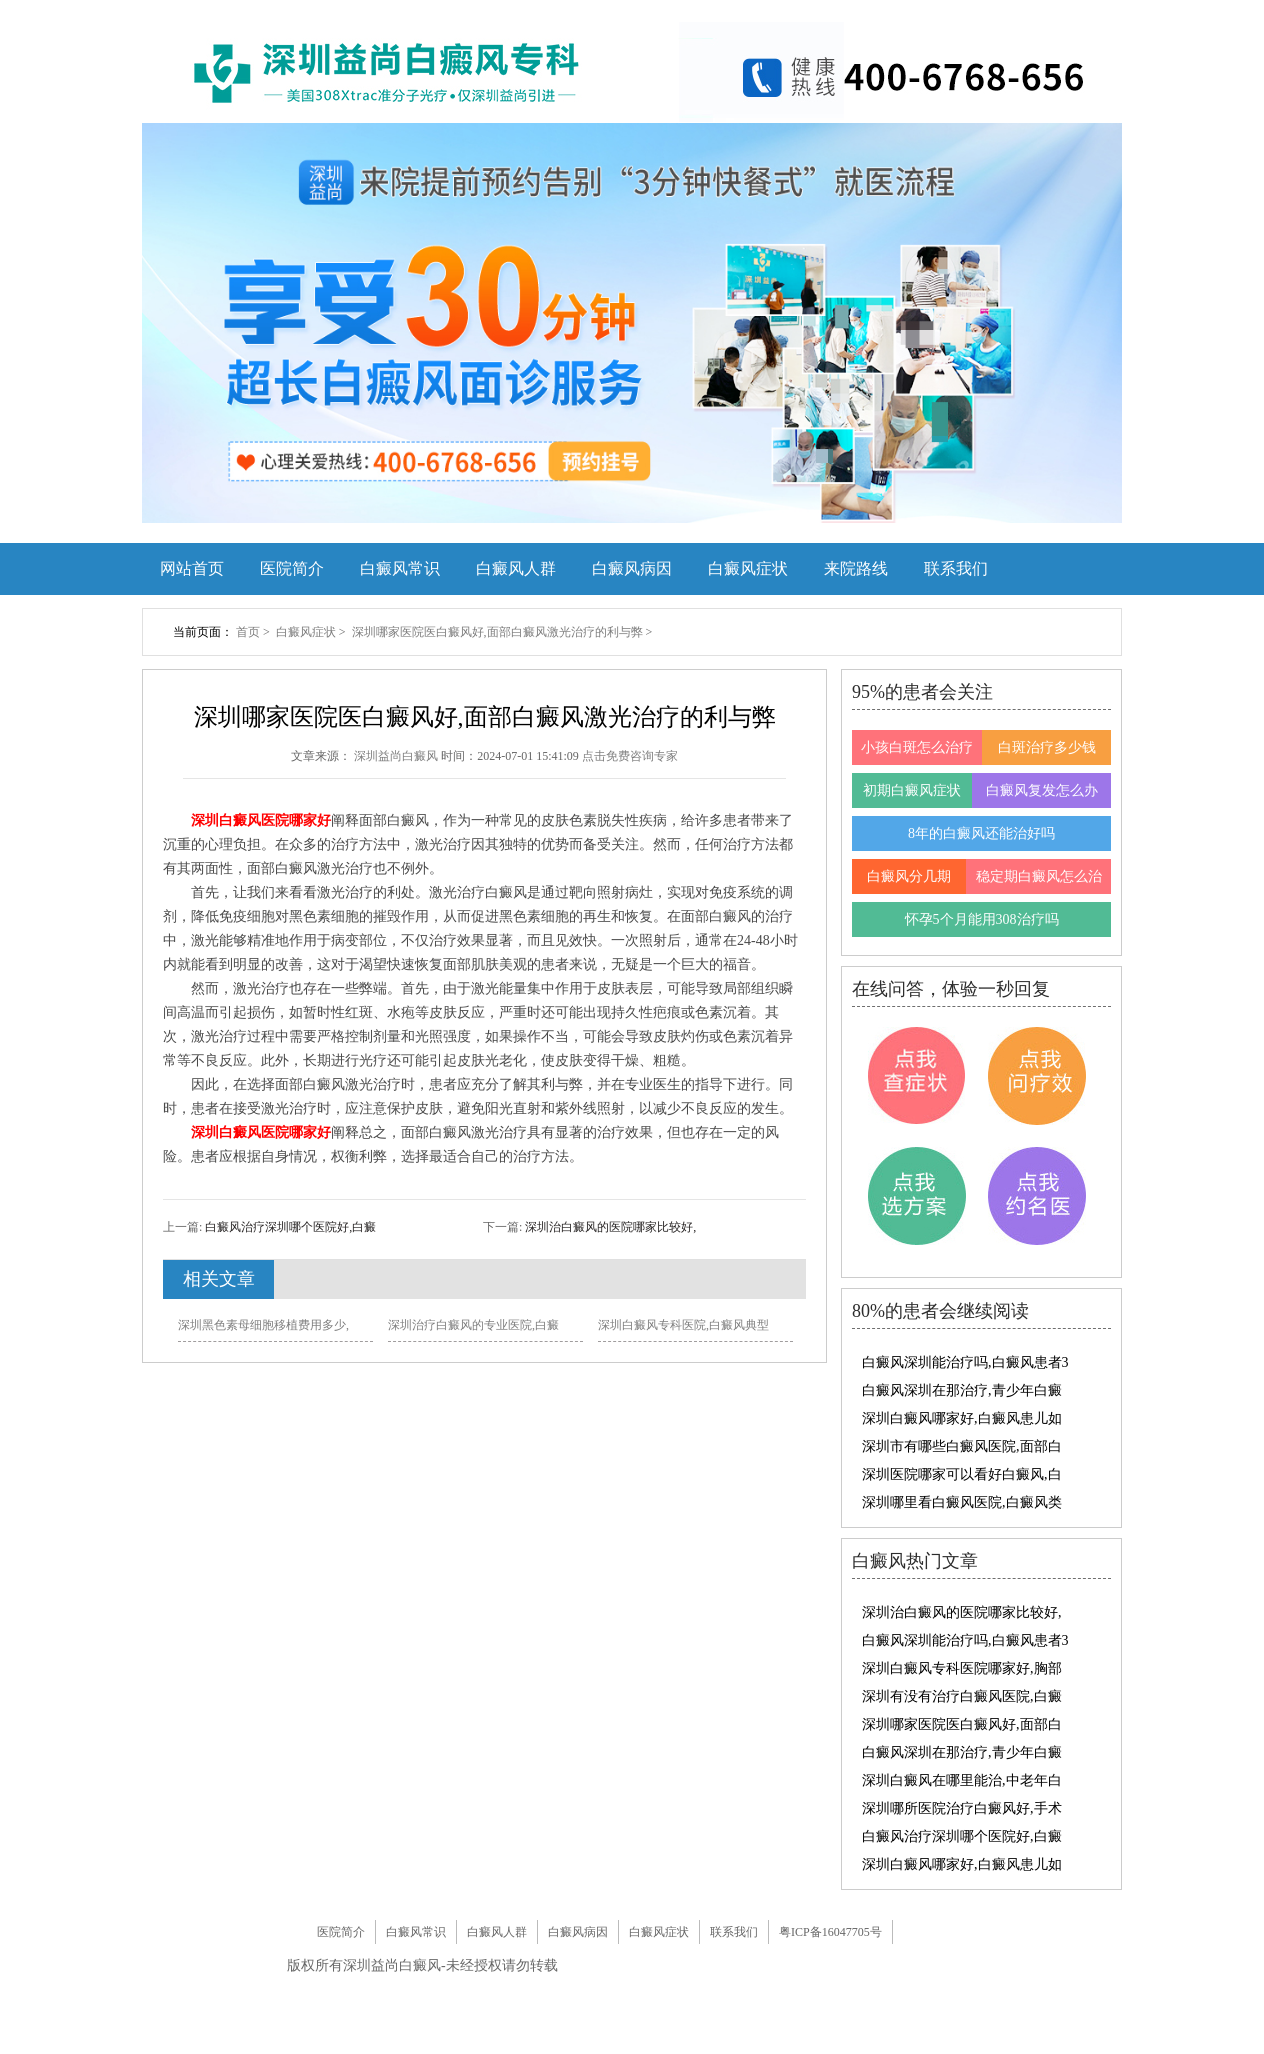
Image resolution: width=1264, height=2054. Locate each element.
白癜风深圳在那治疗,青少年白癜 (962, 1390)
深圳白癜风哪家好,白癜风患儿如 (962, 1418)
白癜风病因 (632, 568)
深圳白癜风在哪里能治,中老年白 (962, 1780)
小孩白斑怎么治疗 (917, 747)
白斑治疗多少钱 (1047, 747)
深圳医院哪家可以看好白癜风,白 (962, 1474)
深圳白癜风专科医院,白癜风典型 (683, 1325)
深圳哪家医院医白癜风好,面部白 (962, 1724)
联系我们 (956, 568)
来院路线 (856, 568)
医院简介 (292, 568)
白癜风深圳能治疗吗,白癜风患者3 (965, 1362)
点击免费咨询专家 (630, 756)
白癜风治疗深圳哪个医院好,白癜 (289, 1227)
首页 (248, 632)
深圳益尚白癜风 (397, 756)
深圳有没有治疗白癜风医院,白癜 (962, 1696)
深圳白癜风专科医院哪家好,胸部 (962, 1668)
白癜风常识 (400, 568)
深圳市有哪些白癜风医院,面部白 (962, 1446)
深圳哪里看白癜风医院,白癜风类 (962, 1502)
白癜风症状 (748, 568)
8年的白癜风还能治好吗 (981, 833)
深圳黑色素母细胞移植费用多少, (263, 1325)
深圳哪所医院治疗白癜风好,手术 (962, 1808)
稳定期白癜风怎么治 (1039, 876)
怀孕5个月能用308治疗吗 (982, 919)
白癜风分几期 (909, 876)
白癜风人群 (516, 568)
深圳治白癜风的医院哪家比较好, (609, 1227)
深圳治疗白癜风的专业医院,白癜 (473, 1325)
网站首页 (192, 568)
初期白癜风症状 (912, 790)
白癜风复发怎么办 (1042, 790)
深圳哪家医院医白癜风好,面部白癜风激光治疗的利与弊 (499, 632)
